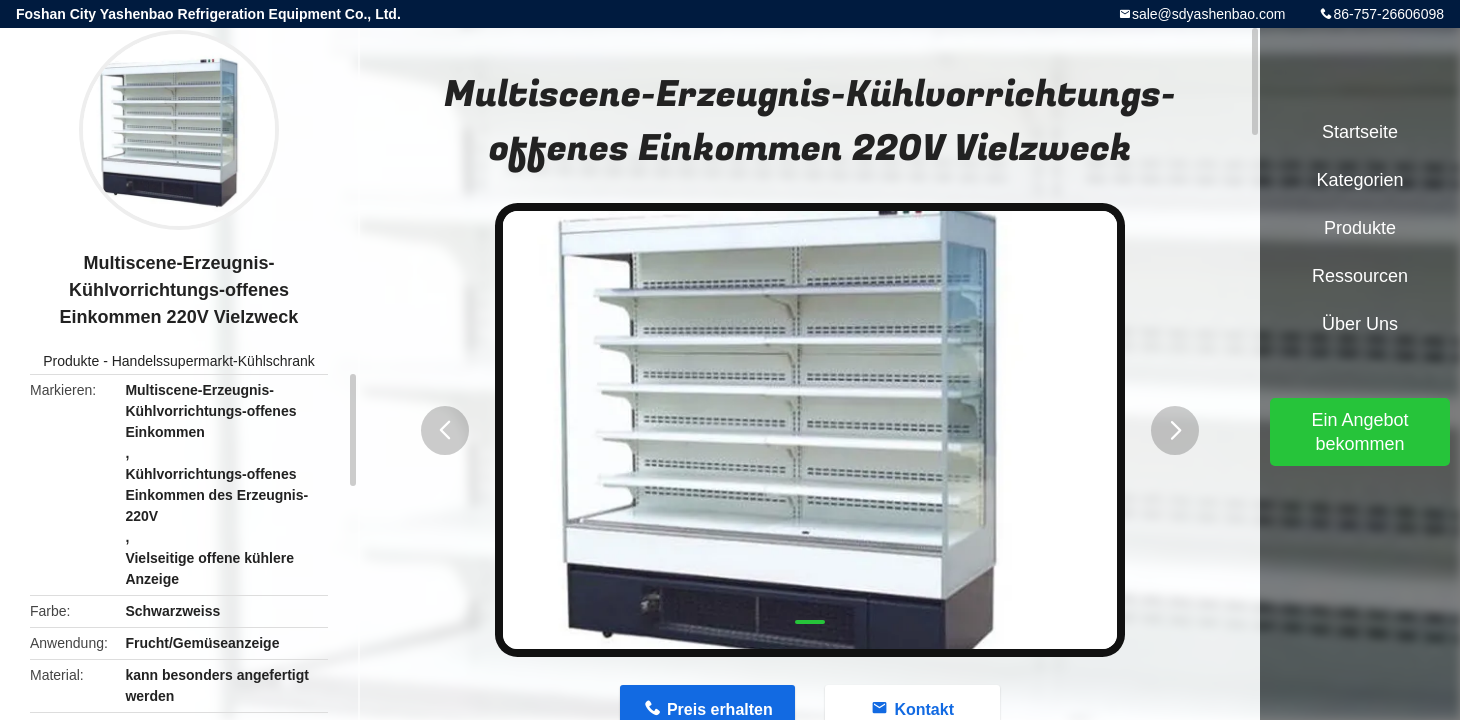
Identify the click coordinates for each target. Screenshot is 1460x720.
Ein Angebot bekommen (1359, 432)
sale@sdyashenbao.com (1209, 14)
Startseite (1360, 132)
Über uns (1360, 324)
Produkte (71, 361)
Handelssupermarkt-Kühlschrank (213, 361)
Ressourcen (1360, 276)
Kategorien (1359, 180)
